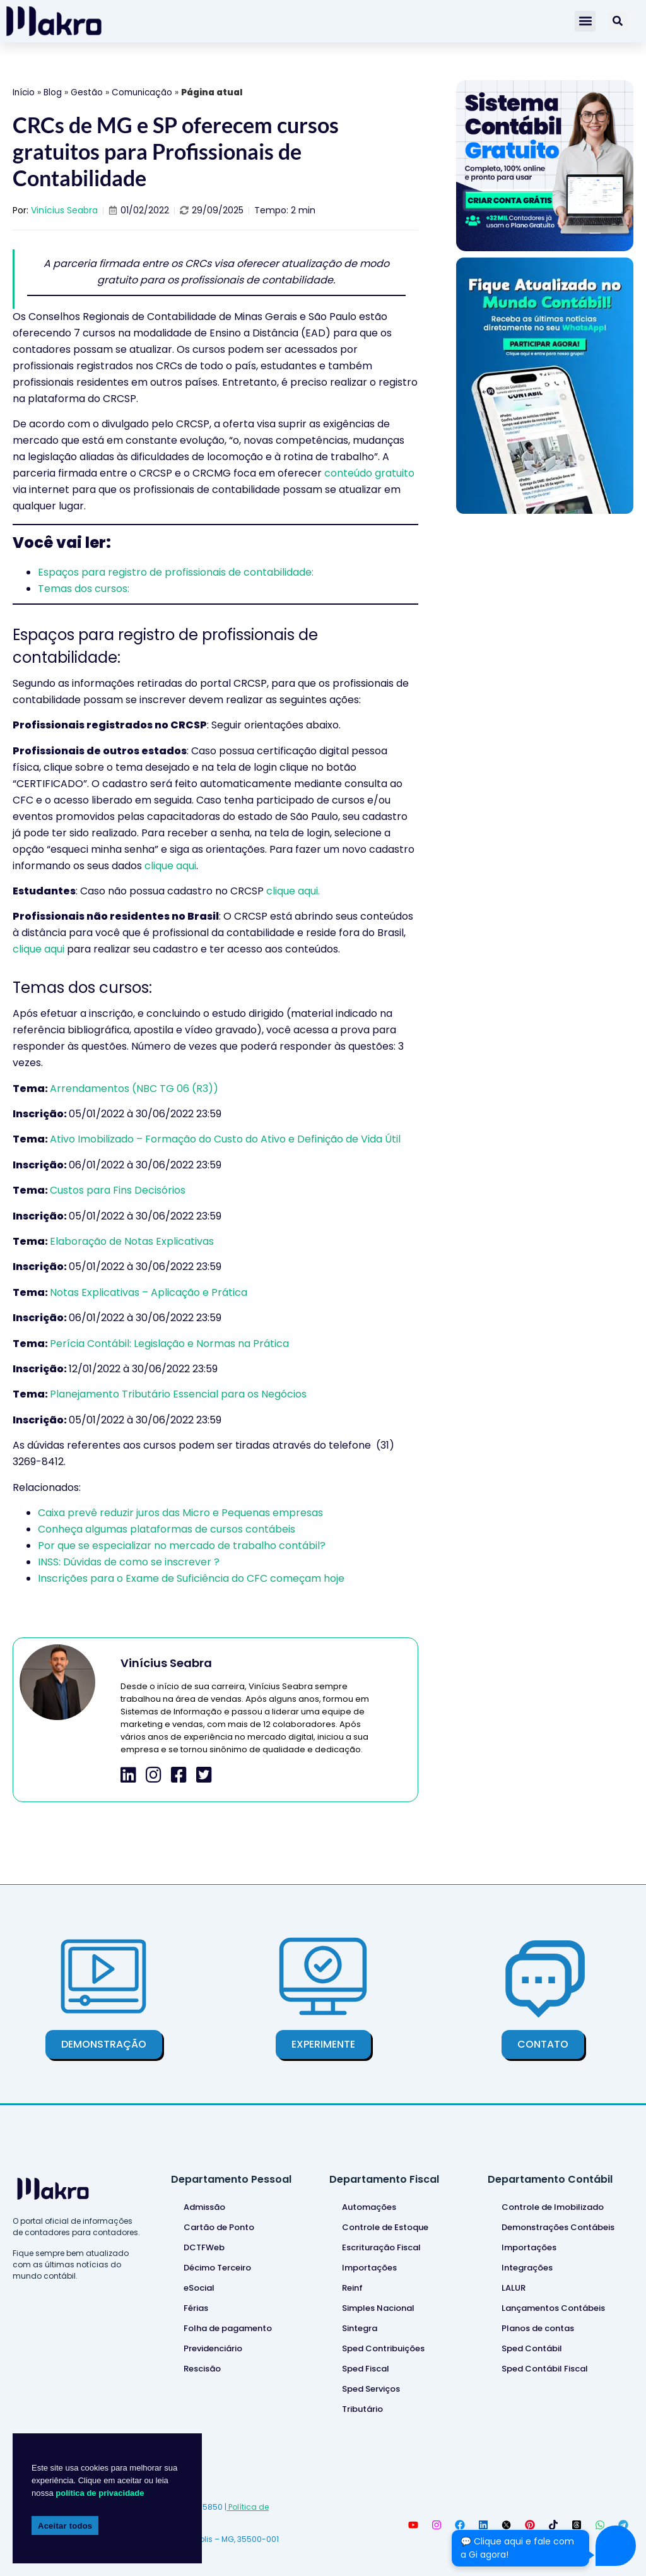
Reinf (352, 2288)
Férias (196, 2308)
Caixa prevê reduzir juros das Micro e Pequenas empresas (180, 1512)
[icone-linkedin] (128, 1775)
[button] (585, 21)
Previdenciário (213, 2348)
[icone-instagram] (154, 1775)
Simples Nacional (378, 2308)
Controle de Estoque (385, 2227)
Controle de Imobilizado (553, 2207)
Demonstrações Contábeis (558, 2227)
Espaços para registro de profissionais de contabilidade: (176, 572)
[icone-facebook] (179, 1775)
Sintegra (359, 2328)
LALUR (514, 2288)
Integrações (527, 2268)
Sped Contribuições (383, 2348)
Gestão (87, 92)
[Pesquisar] (617, 20)
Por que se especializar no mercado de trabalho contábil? (182, 1545)
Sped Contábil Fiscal (545, 2369)
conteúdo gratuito (369, 473)
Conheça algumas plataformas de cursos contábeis (166, 1529)
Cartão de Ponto (219, 2227)
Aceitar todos (65, 2526)
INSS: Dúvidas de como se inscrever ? (129, 1562)
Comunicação (142, 92)
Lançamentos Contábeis (553, 2308)
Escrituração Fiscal (381, 2247)
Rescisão (202, 2369)
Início (24, 92)
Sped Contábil (532, 2348)
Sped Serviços (371, 2389)
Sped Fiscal (365, 2369)
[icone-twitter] (204, 1775)
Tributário (362, 2409)
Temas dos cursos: (83, 588)
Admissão (204, 2207)
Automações (369, 2207)
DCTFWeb (204, 2247)
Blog (53, 92)
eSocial (199, 2288)
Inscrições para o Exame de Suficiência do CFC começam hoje (191, 1578)
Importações (369, 2268)
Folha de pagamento (228, 2328)
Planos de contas (538, 2328)
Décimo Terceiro (217, 2268)
